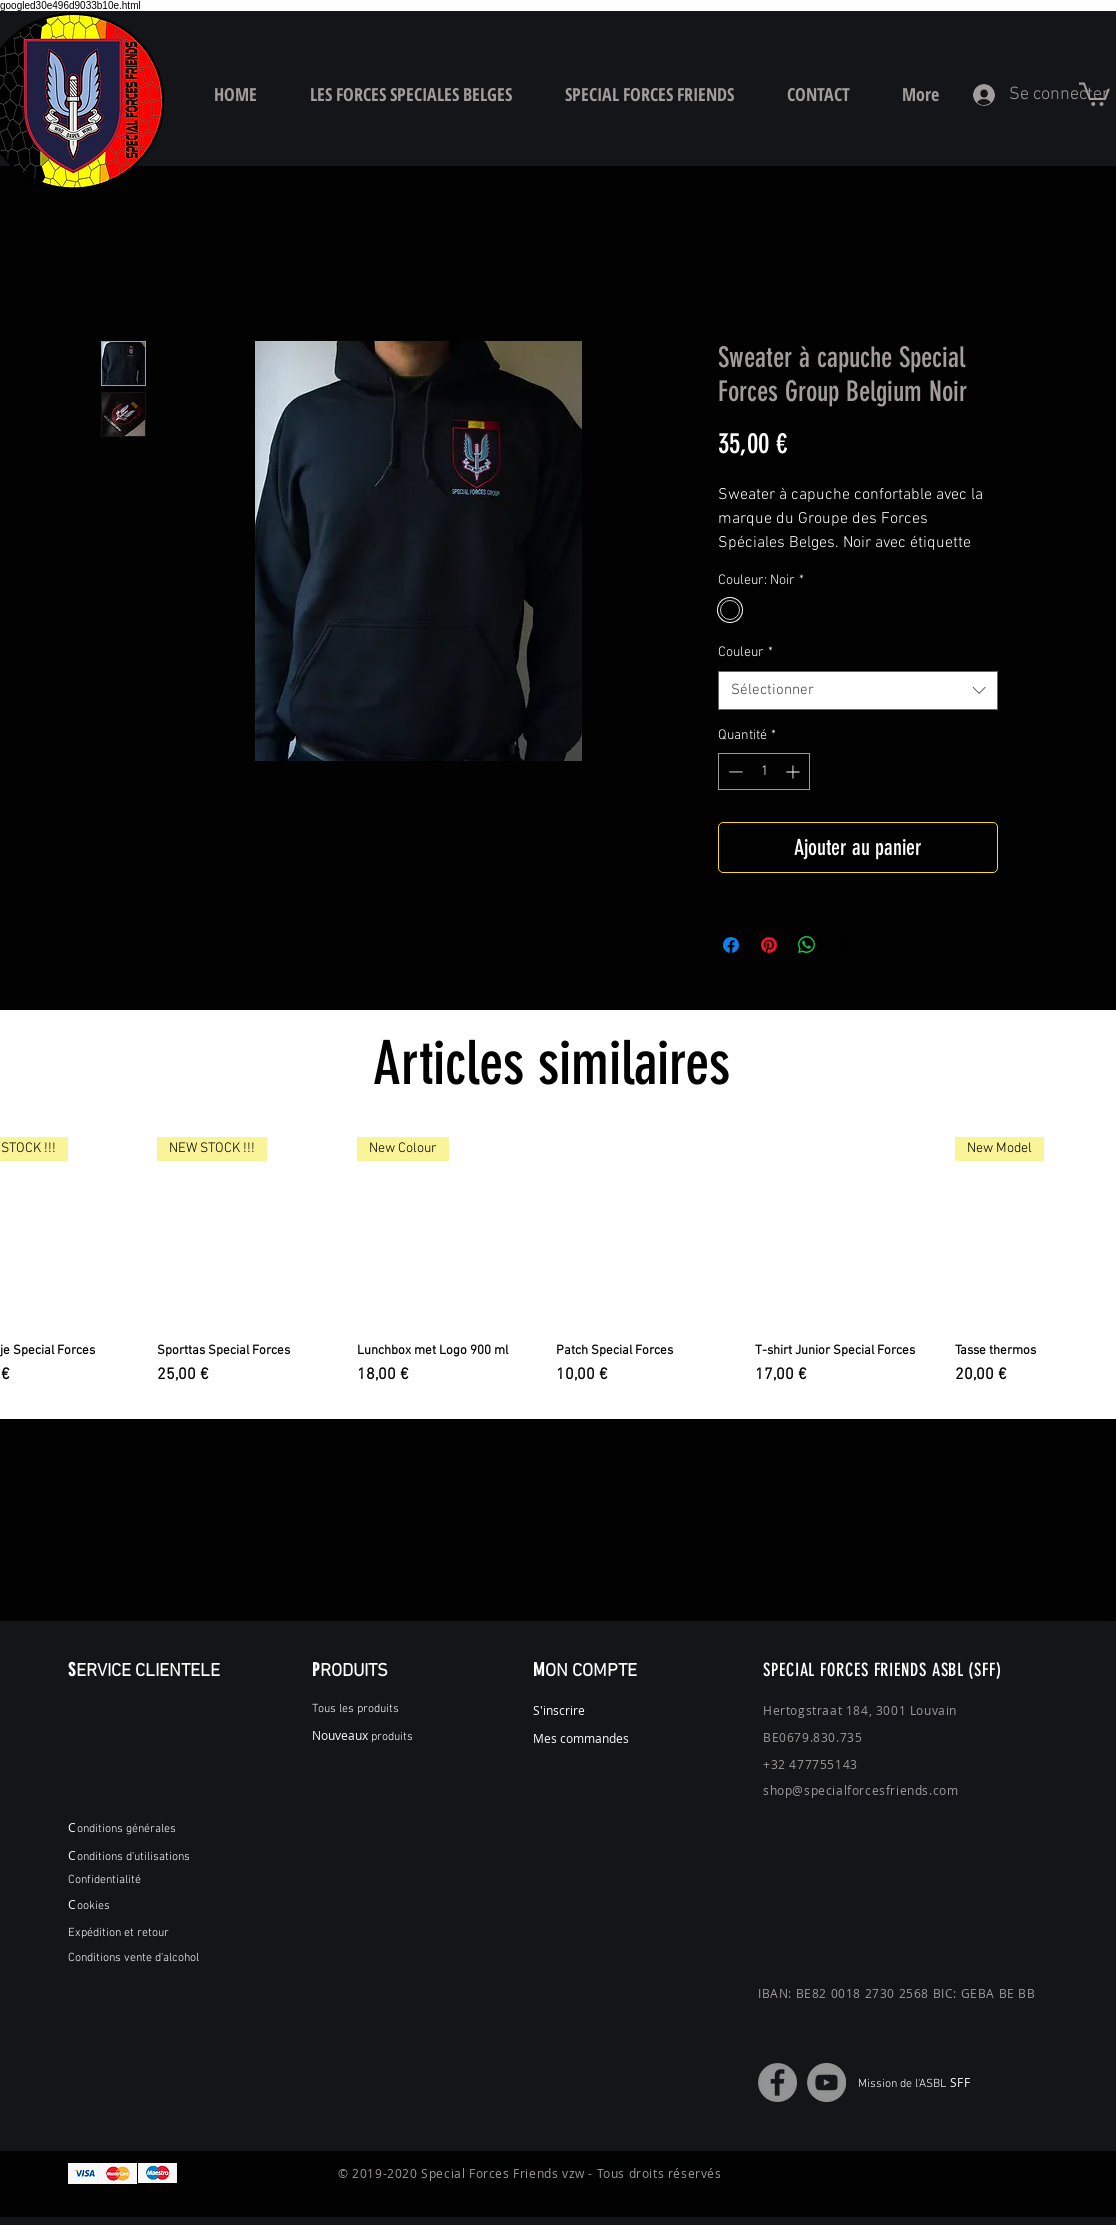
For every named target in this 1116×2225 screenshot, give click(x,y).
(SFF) (985, 1670)
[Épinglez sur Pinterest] (769, 945)
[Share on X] (845, 945)
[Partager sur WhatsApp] (807, 945)
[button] (1094, 93)
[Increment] (794, 771)
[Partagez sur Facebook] (731, 945)
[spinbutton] (764, 771)
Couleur (745, 652)
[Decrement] (733, 771)
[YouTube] (826, 2082)
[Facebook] (777, 2082)
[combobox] (858, 690)
